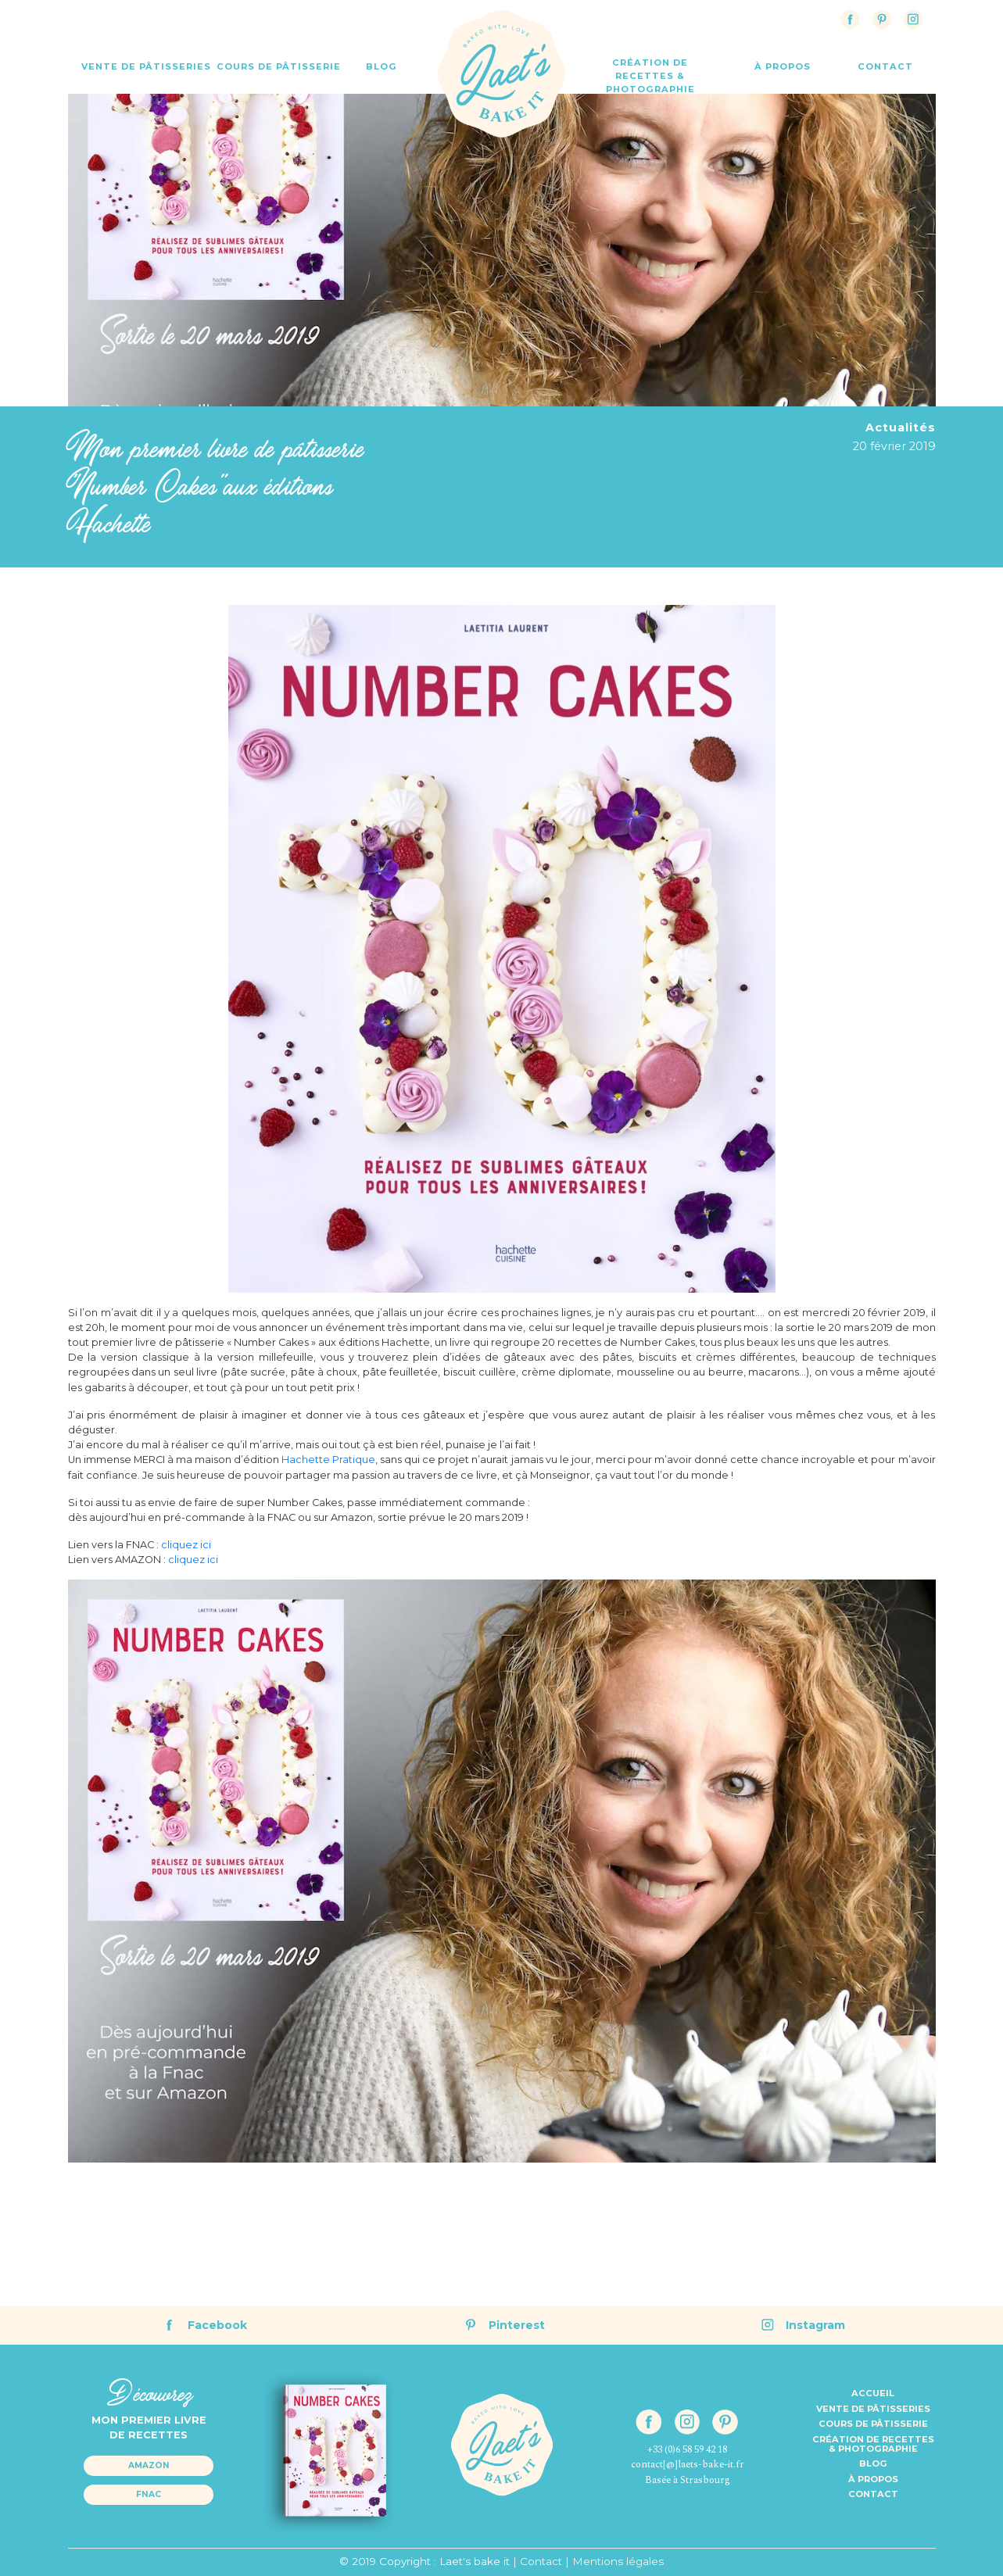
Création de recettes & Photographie (650, 76)
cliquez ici (186, 1545)
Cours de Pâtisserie (279, 66)
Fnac (148, 2494)
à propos (782, 66)
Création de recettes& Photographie (873, 2444)
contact (885, 66)
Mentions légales (618, 2561)
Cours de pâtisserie (873, 2423)
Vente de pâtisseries (873, 2408)
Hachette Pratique (328, 1459)
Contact (873, 2493)
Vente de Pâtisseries (146, 66)
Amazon (149, 2465)
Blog (381, 66)
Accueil (872, 2393)
